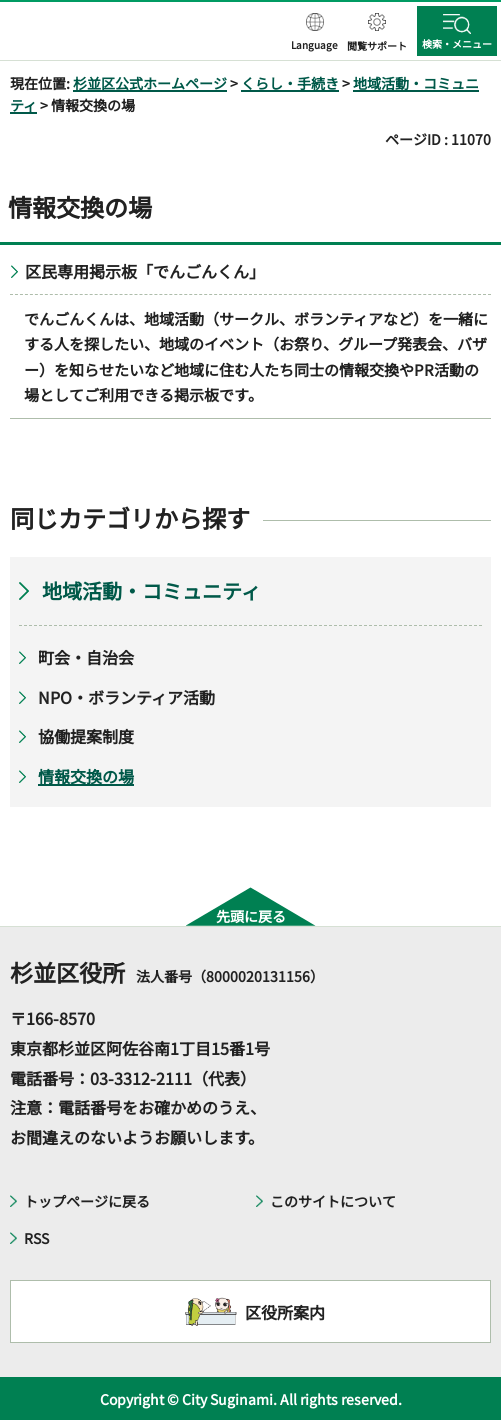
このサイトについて (333, 1201)
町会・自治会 (86, 657)
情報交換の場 (86, 776)
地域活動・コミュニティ (151, 590)
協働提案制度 (86, 736)
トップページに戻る (87, 1201)
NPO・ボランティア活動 (126, 697)
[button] (314, 33)
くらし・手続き (290, 83)
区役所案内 (285, 1312)
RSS (36, 1238)
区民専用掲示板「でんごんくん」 (145, 271)
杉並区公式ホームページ (150, 83)
